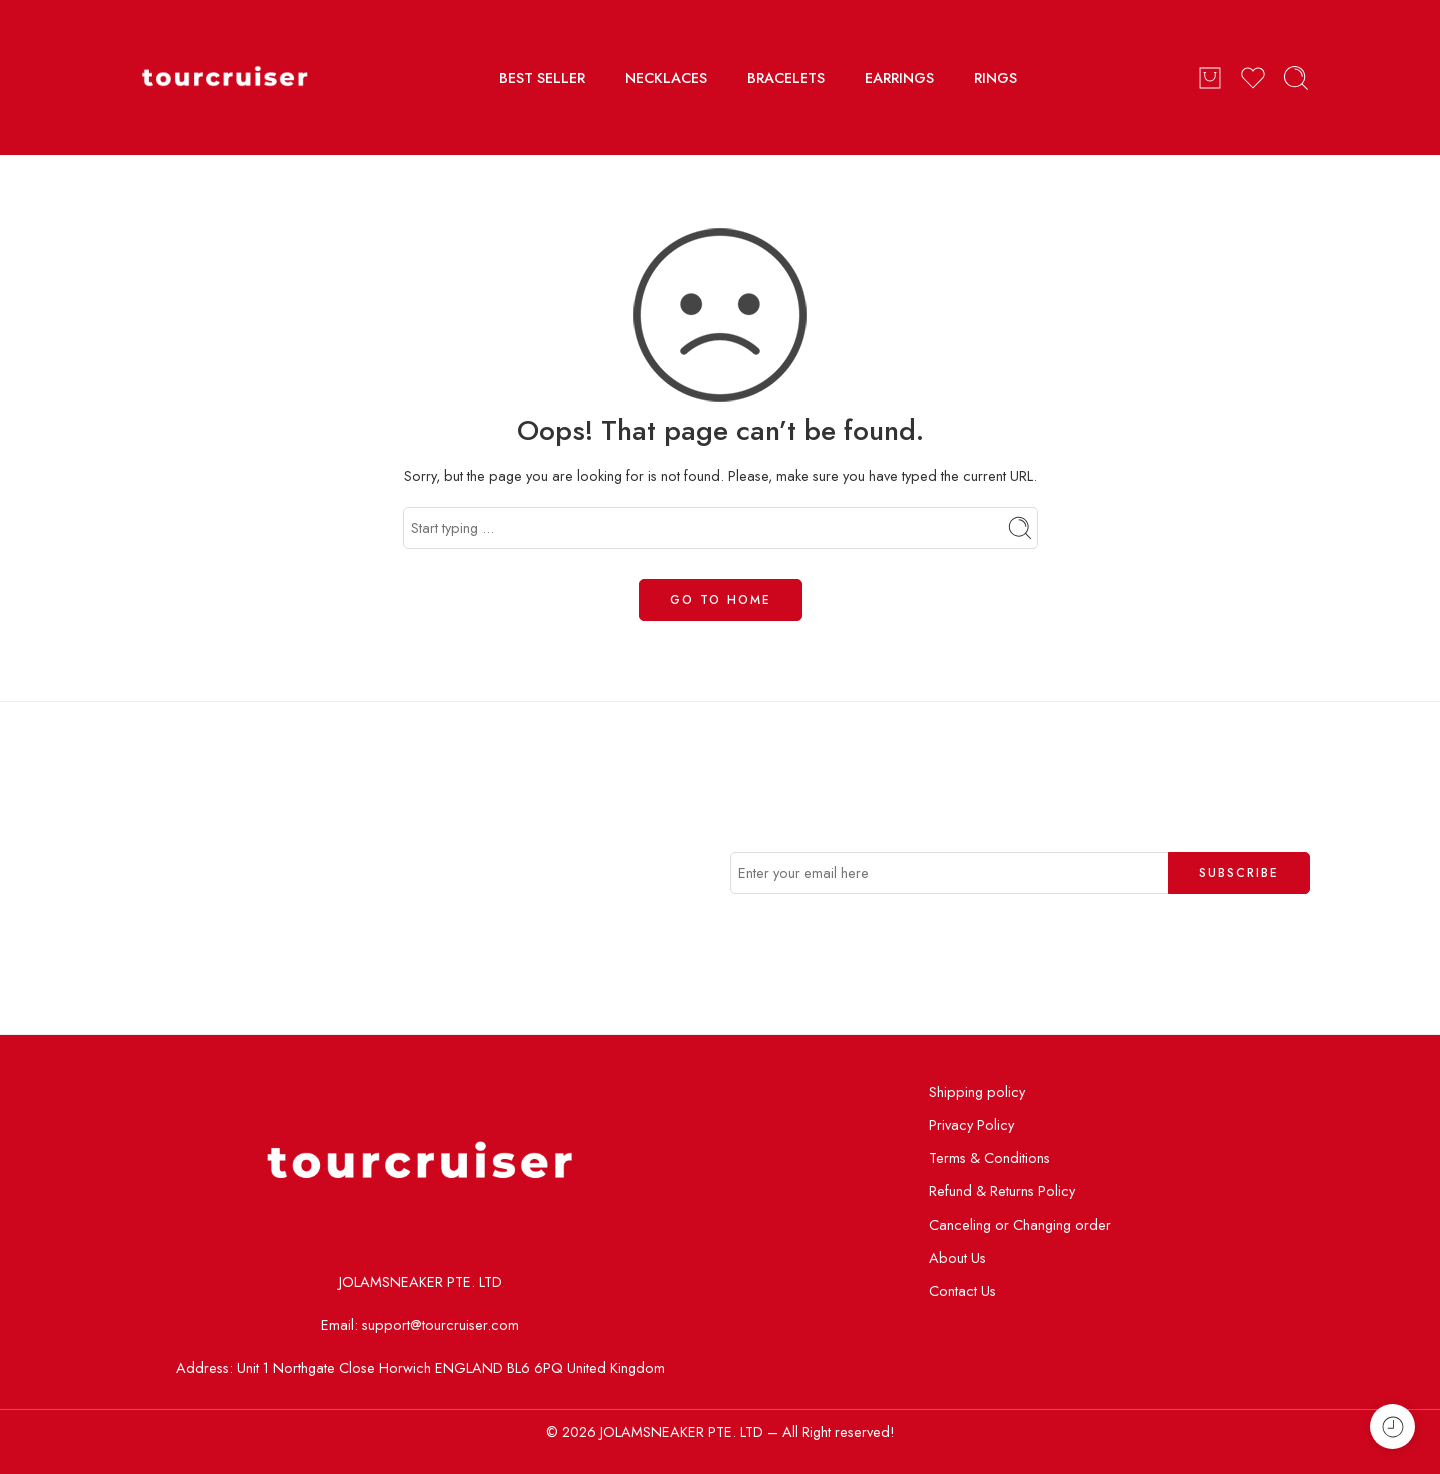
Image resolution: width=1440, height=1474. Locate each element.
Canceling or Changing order (1020, 1224)
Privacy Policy (971, 1124)
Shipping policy (977, 1091)
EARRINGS (899, 77)
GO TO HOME (720, 600)
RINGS (995, 77)
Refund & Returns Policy (1002, 1190)
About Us (957, 1257)
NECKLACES (666, 77)
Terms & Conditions (989, 1157)
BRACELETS (786, 77)
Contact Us (962, 1290)
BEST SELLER (542, 77)
